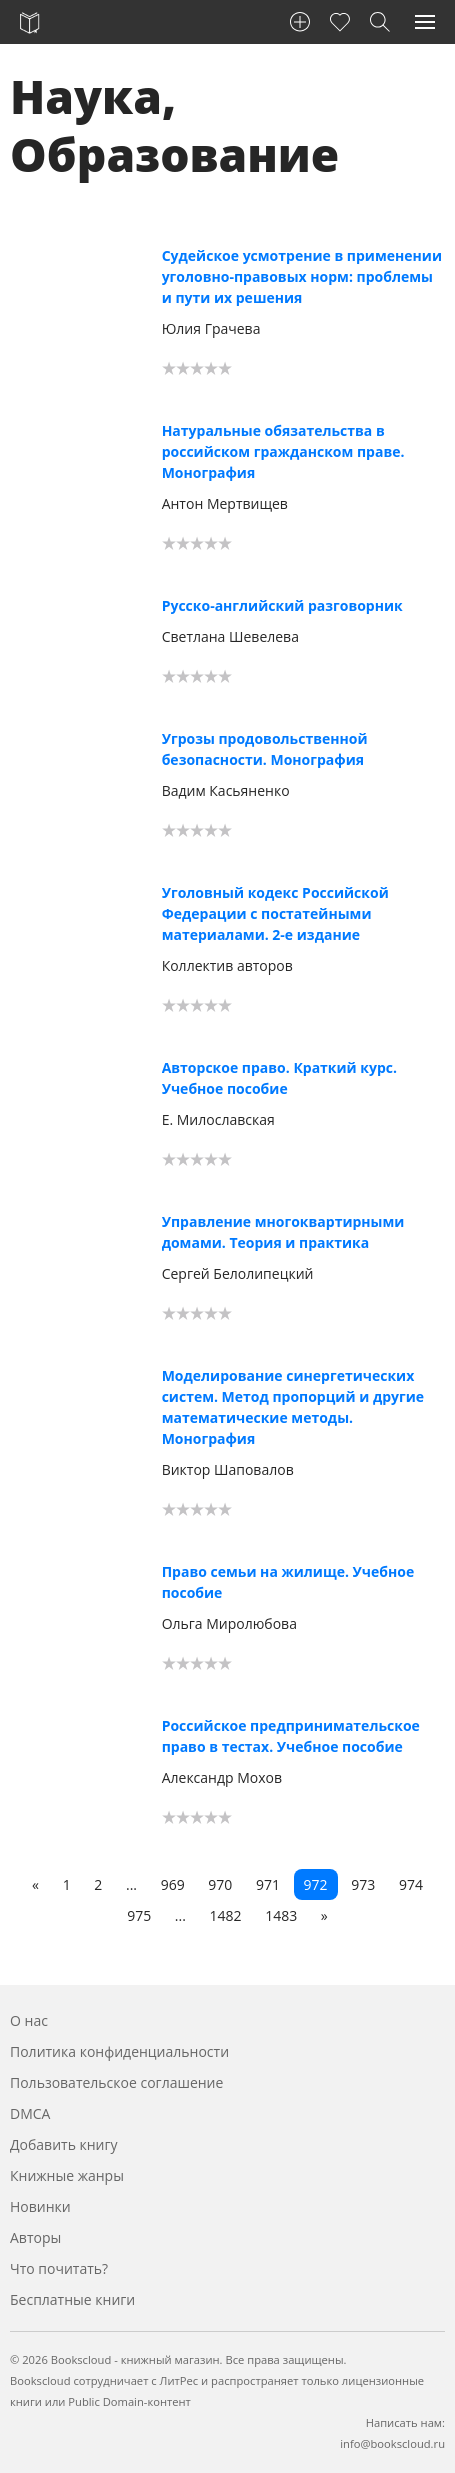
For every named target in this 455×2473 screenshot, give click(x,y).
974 (411, 1884)
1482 (226, 1915)
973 (363, 1884)
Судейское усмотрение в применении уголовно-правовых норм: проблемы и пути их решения (302, 276)
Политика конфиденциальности (119, 2051)
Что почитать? (59, 2268)
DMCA (30, 2113)
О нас (29, 2020)
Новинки (40, 2206)
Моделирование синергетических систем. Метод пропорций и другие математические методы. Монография (293, 1407)
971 (268, 1884)
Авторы (35, 2237)
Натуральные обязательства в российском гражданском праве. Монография (283, 451)
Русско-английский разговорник (282, 605)
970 (220, 1884)
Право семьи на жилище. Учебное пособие (288, 1582)
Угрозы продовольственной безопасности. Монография (265, 749)
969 (173, 1884)
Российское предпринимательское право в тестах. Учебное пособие (291, 1736)
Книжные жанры (67, 2175)
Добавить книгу (64, 2144)
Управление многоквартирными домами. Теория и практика (283, 1232)
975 (139, 1915)
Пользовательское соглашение (116, 2082)
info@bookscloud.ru (392, 2443)
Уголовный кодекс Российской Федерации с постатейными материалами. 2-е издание (275, 913)
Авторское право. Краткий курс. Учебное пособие (279, 1078)
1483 (281, 1915)
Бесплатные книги (72, 2299)
